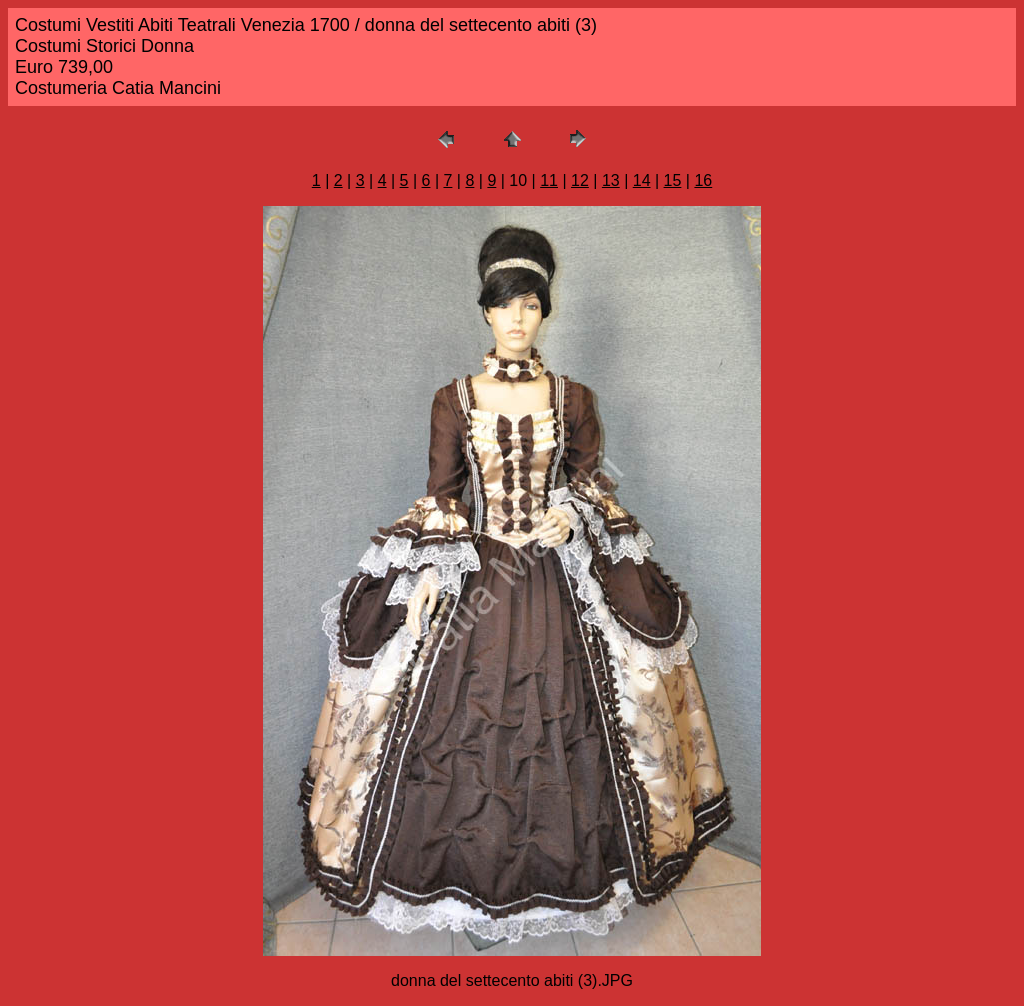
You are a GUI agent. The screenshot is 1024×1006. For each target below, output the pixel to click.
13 (611, 180)
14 (642, 180)
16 (703, 180)
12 (580, 180)
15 (673, 180)
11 (549, 180)
